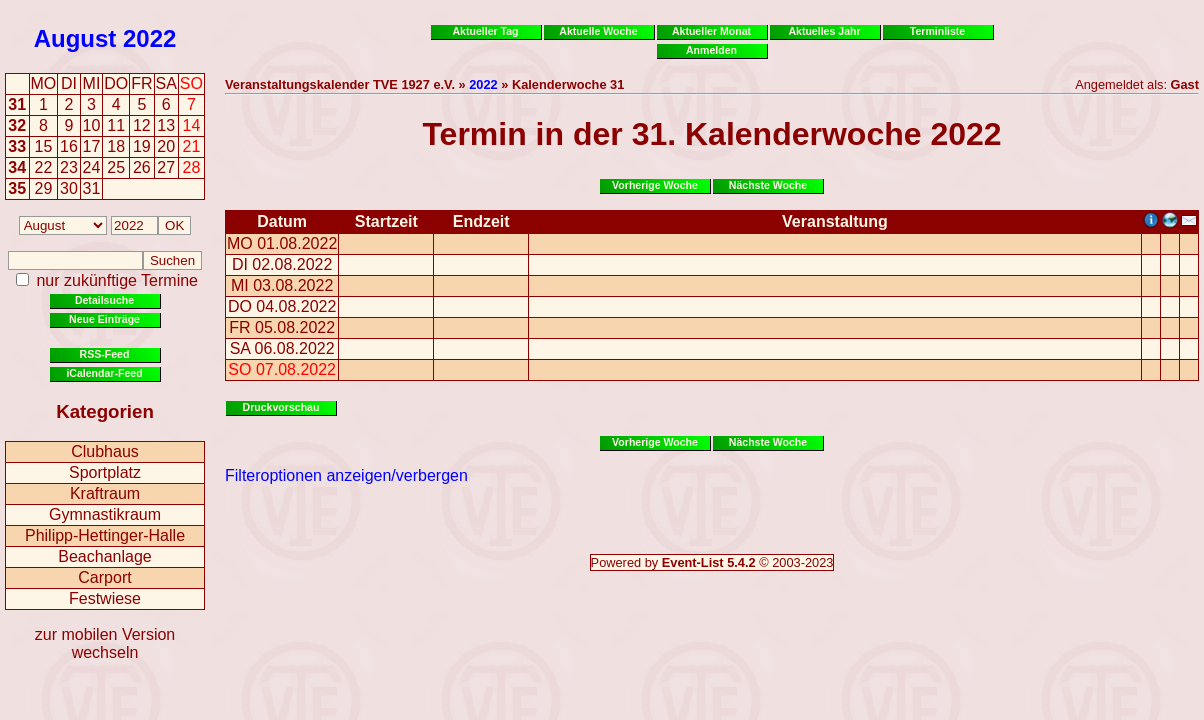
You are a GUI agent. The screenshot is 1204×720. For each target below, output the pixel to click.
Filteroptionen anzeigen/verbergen (346, 475)
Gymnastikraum (105, 514)
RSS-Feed (105, 354)
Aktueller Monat (711, 31)
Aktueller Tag (485, 31)
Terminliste (937, 31)
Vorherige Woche (655, 185)
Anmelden (711, 50)
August (75, 38)
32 (17, 125)
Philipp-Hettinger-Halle (105, 535)
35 (17, 188)
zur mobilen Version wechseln (105, 643)
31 (17, 104)
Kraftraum (105, 493)
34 (17, 167)
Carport (104, 577)
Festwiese (105, 598)
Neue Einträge (104, 319)
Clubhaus (105, 451)
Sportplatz (105, 472)
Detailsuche (104, 300)
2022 (149, 38)
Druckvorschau (281, 407)
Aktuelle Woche (598, 31)
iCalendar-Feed (104, 373)
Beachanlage (104, 556)
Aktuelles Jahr (824, 31)
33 (17, 146)
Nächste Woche (768, 185)
